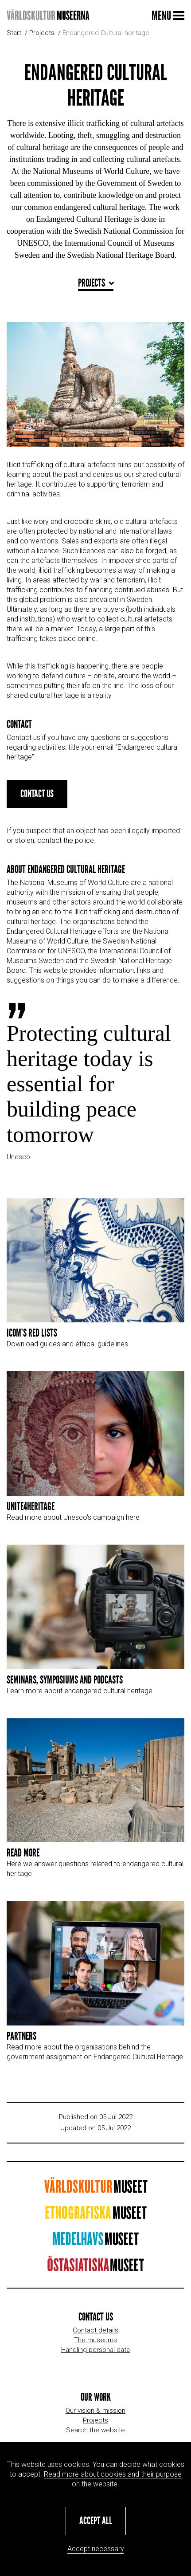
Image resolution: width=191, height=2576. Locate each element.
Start (14, 33)
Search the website (95, 2430)
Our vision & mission (95, 2411)
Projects (42, 33)
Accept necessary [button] (95, 2549)
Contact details (95, 2330)
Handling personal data (95, 2350)
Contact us (37, 814)
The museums (95, 2340)
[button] (96, 2521)
